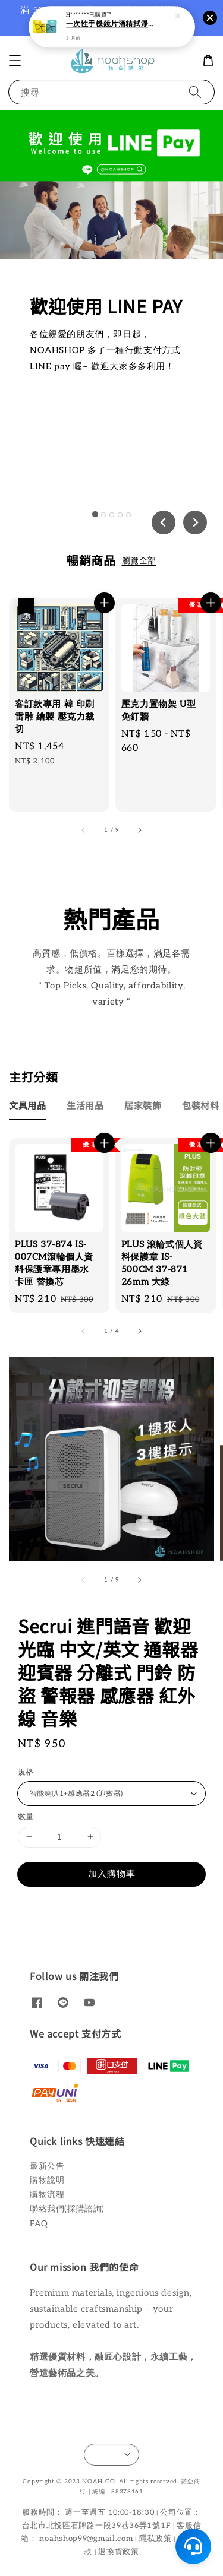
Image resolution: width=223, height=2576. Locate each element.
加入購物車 (112, 1873)
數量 (26, 1816)
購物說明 (47, 2180)
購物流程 (47, 2195)
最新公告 (47, 2166)
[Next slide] (195, 522)
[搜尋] (195, 91)
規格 (26, 1772)
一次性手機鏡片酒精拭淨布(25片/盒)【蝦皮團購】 (112, 22)
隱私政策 (155, 2538)
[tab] (95, 514)
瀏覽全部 (139, 561)
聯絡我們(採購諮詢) (67, 2209)
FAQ (39, 2224)
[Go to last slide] (163, 522)
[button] (15, 60)
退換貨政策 (118, 2551)
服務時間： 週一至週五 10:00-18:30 (88, 2512)
